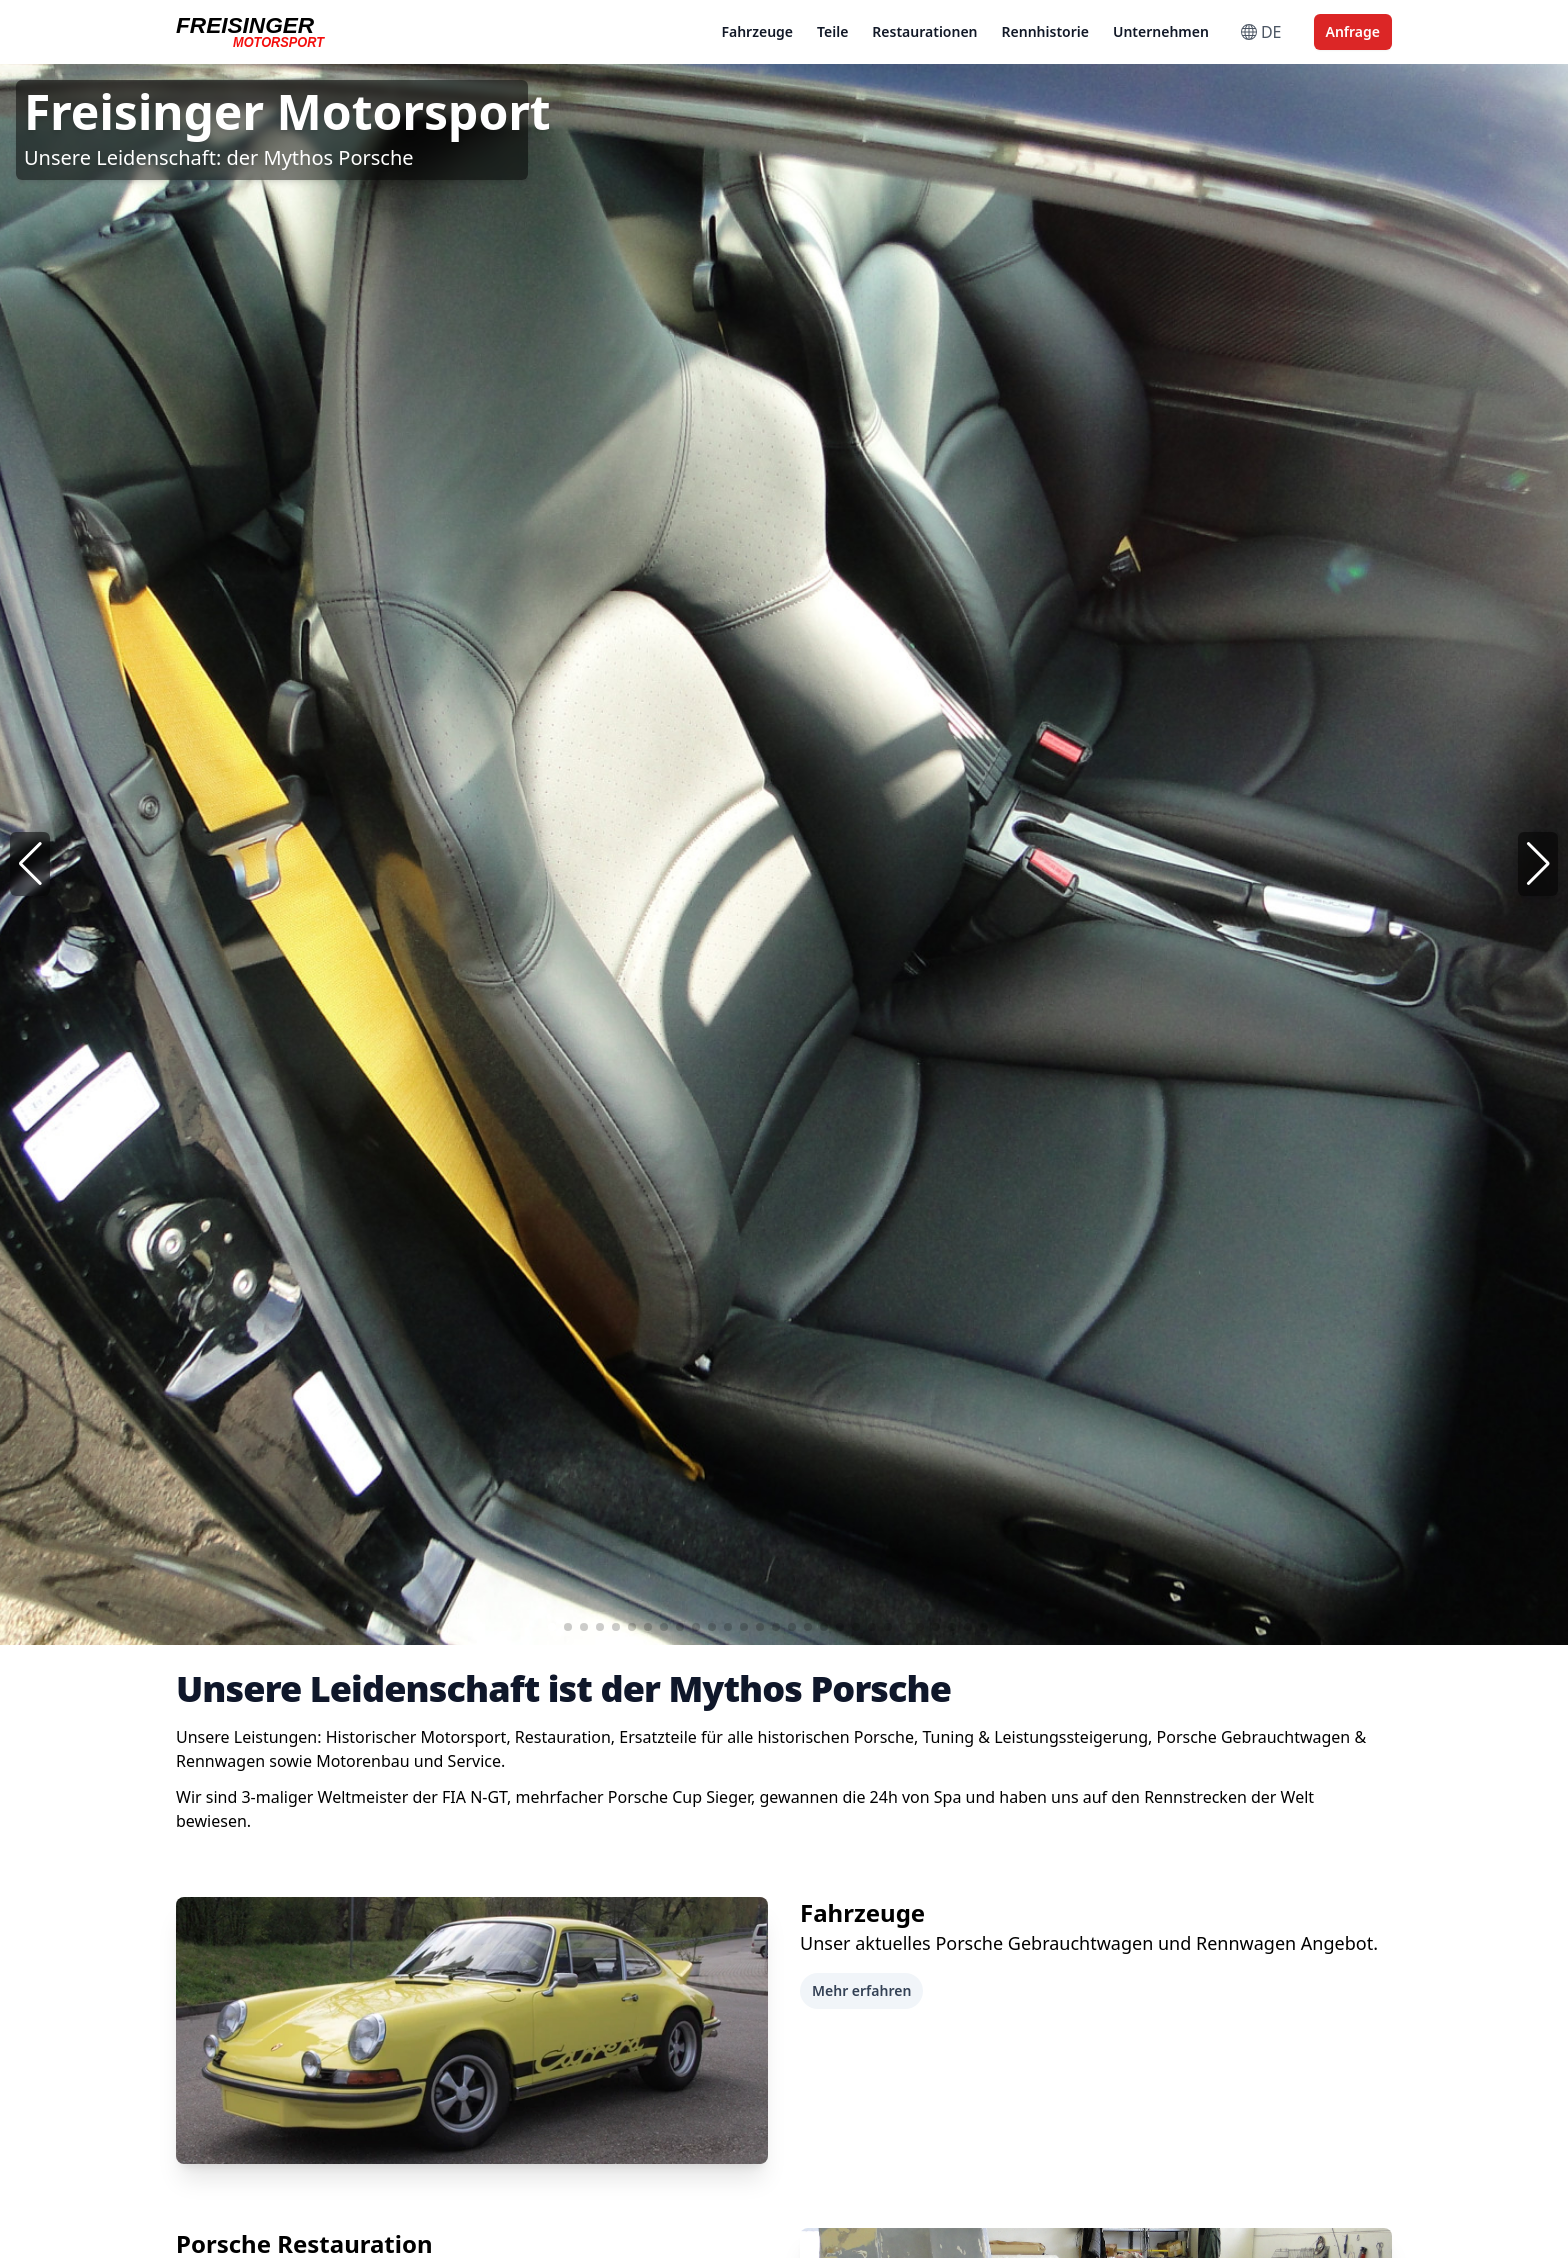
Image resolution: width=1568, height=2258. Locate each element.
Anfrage (1353, 31)
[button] (1538, 864)
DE (1261, 32)
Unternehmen (1161, 31)
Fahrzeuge (757, 31)
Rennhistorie (1045, 31)
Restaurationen (924, 31)
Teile (832, 31)
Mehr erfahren (861, 1990)
